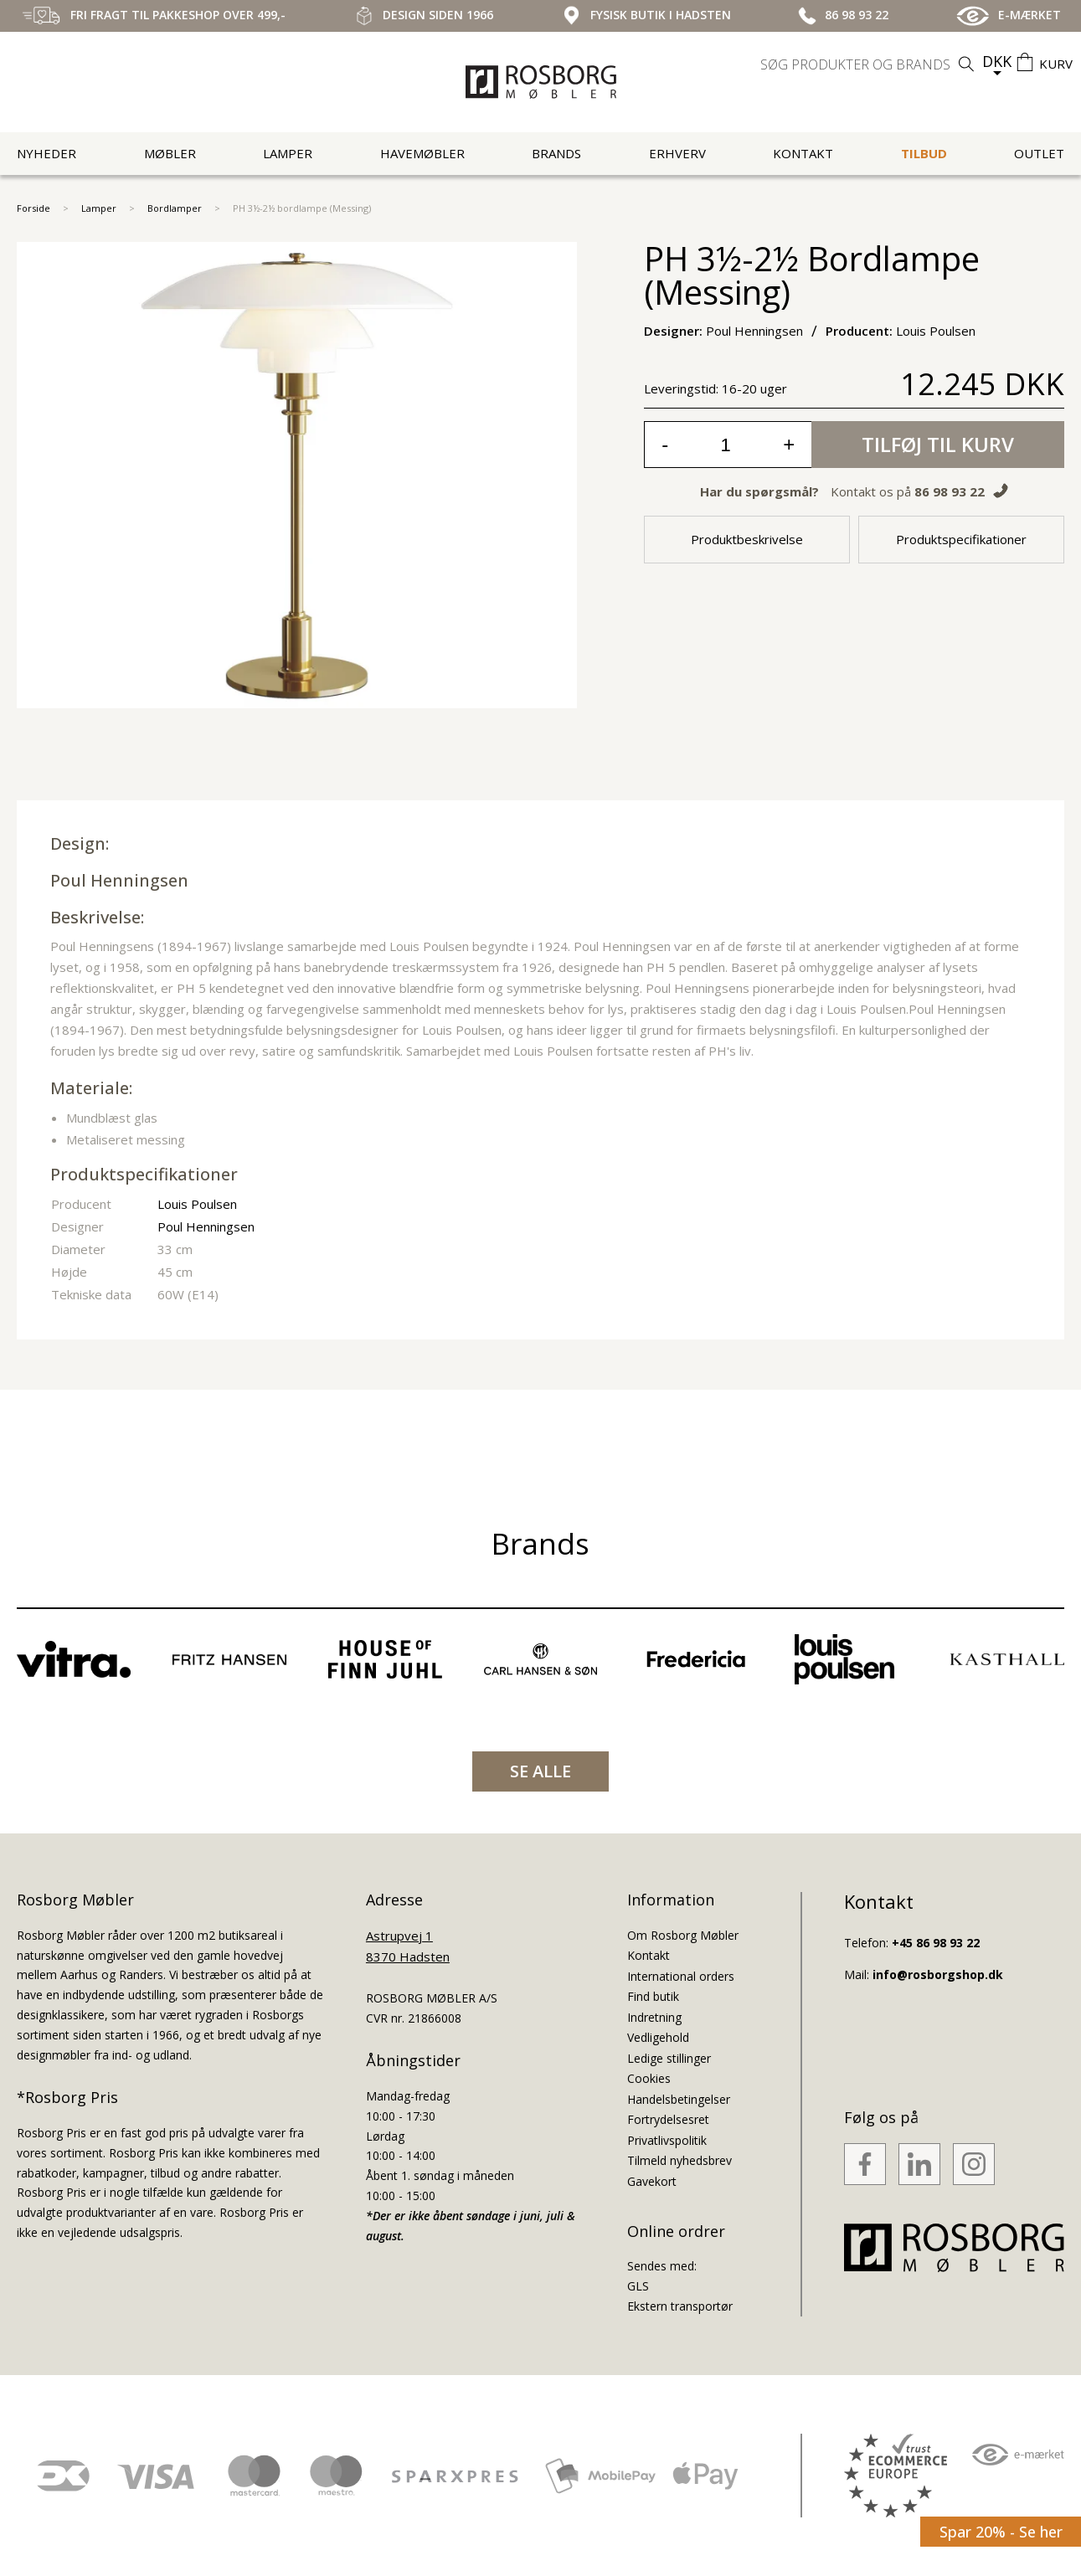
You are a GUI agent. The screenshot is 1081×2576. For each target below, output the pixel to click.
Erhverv (677, 153)
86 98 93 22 (949, 491)
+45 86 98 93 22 (936, 1943)
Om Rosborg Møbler (683, 1935)
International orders (680, 1976)
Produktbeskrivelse (747, 539)
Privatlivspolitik (667, 2140)
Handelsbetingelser (678, 2099)
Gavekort (652, 2181)
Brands (556, 153)
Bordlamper (174, 208)
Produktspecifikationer (961, 539)
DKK (997, 61)
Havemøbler (422, 153)
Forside (33, 208)
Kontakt (803, 153)
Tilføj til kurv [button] (938, 444)
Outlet (1039, 153)
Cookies (649, 2078)
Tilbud (924, 153)
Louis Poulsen (197, 1203)
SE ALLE (540, 1771)
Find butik (653, 1996)
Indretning (654, 2017)
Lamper (287, 153)
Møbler (170, 153)
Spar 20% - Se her (1001, 2532)
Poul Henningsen (119, 880)
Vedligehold (658, 2037)
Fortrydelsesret (668, 2119)
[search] (869, 64)
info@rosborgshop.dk (938, 1974)
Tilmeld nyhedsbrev (679, 2160)
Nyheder (46, 153)
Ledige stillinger (669, 2058)
